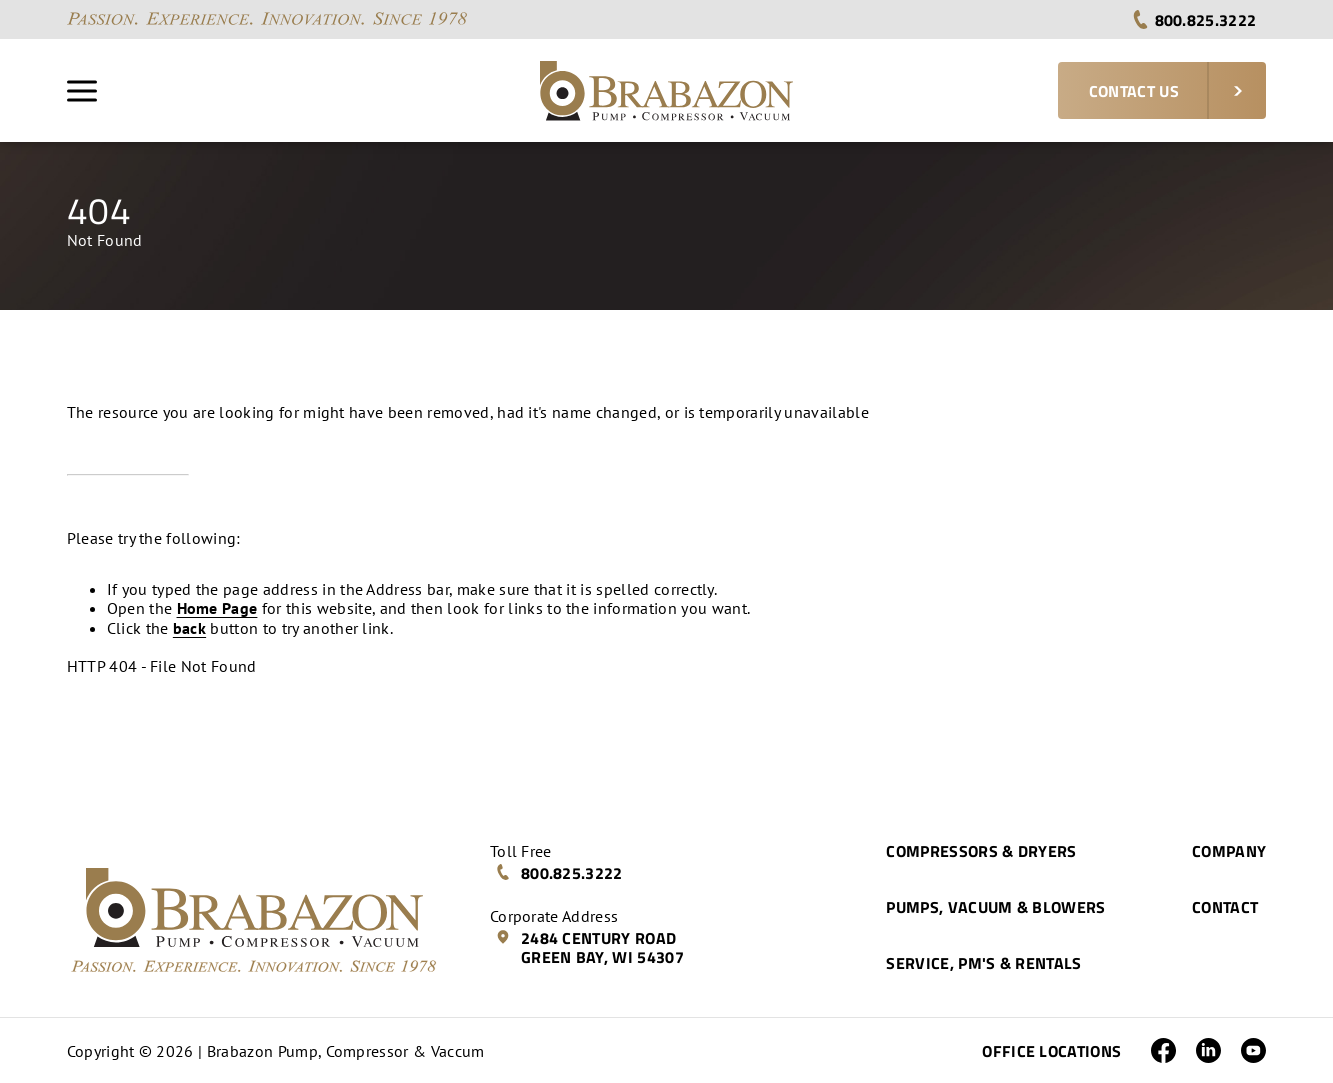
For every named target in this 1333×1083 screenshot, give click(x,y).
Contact (1225, 907)
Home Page (217, 608)
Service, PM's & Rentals (983, 963)
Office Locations (1051, 1051)
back (189, 628)
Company (1229, 851)
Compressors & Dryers (981, 851)
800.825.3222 (1194, 20)
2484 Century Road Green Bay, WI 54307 (589, 947)
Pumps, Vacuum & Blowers (995, 907)
